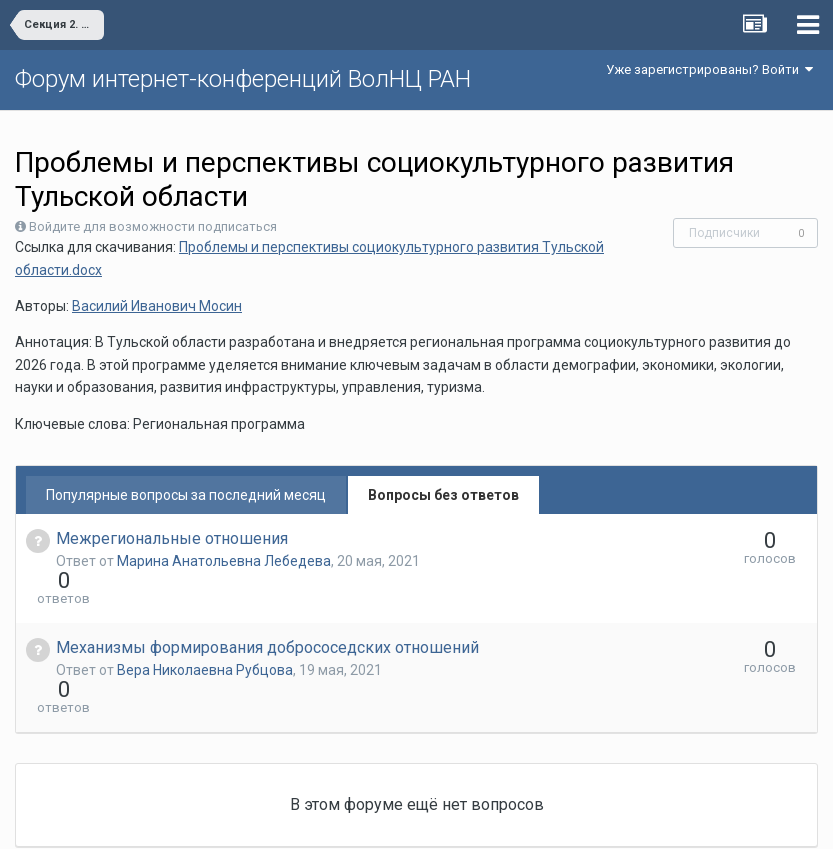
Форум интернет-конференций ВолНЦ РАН (243, 79)
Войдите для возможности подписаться (153, 226)
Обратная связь (447, 819)
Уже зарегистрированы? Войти (709, 69)
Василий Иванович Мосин (157, 306)
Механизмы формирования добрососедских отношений (267, 611)
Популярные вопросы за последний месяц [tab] (186, 495)
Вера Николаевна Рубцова (205, 634)
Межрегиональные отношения (172, 538)
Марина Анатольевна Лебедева (224, 561)
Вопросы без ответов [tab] (443, 495)
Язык (354, 819)
